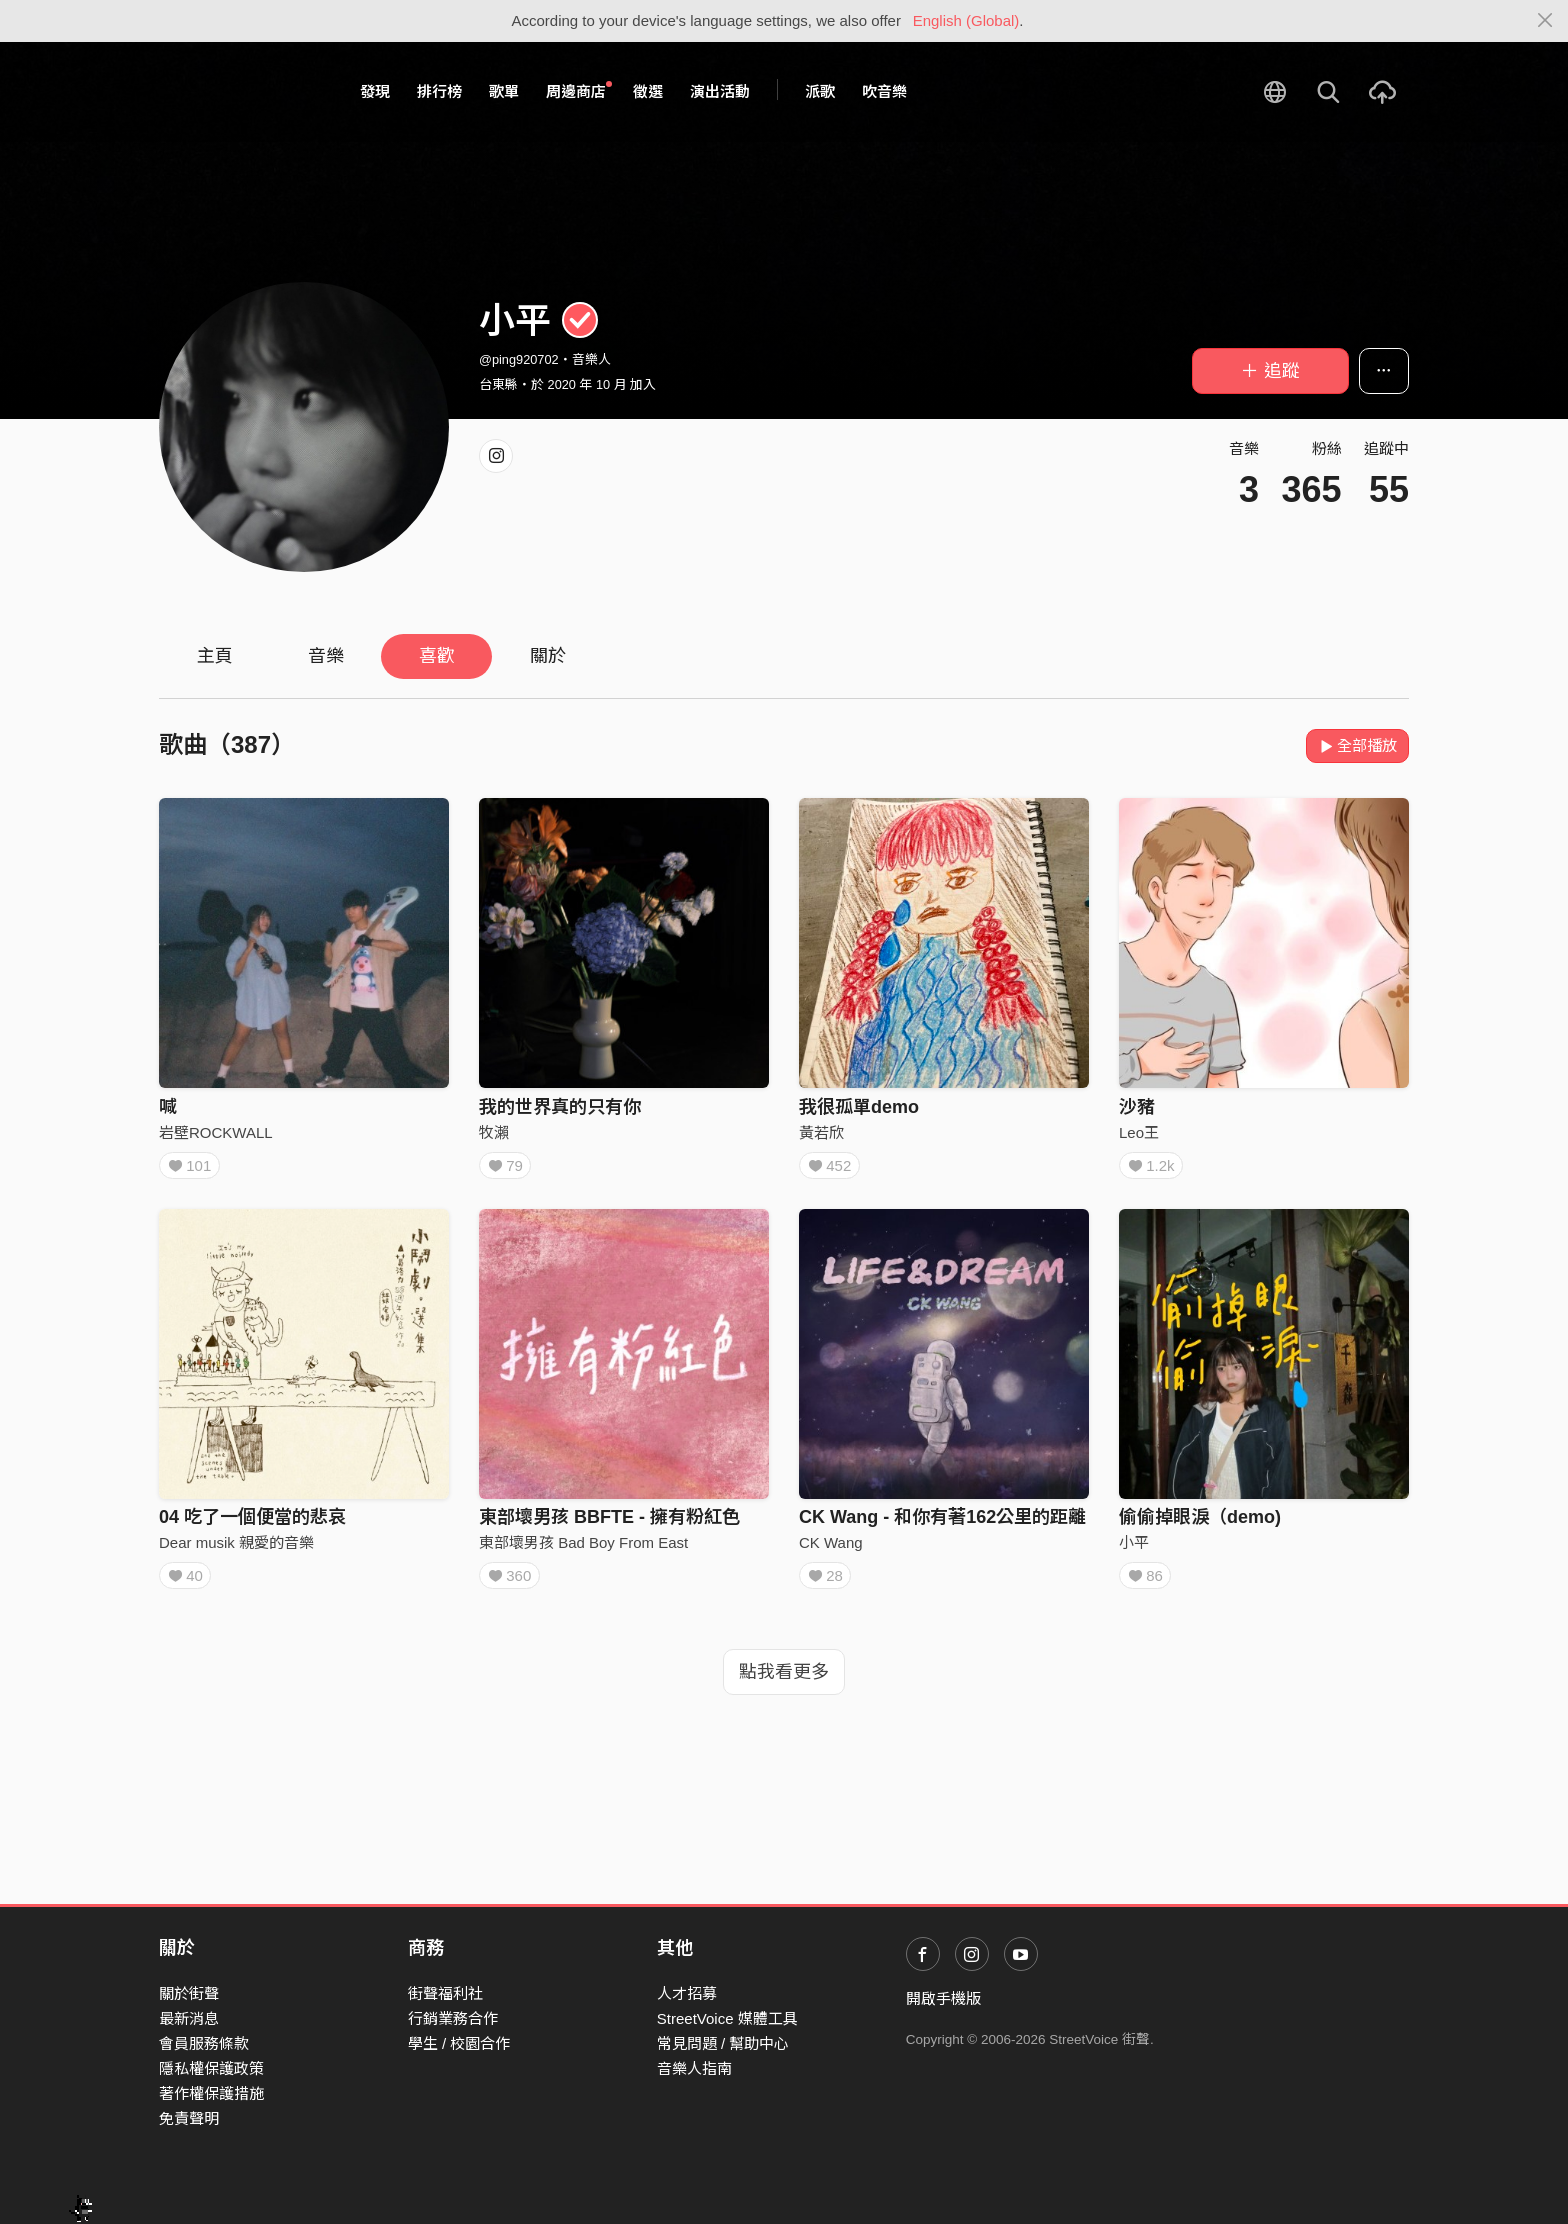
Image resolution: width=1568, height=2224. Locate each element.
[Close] (1545, 21)
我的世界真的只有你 (560, 1107)
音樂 (326, 656)
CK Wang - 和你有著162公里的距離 (942, 1524)
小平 (1134, 1549)
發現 (375, 91)
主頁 (215, 656)
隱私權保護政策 (211, 2068)
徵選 (648, 91)
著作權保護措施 (211, 2093)
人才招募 (687, 1993)
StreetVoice (241, 92)
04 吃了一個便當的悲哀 (252, 1524)
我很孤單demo (859, 1107)
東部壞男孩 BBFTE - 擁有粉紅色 (609, 1524)
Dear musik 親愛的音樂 (236, 1549)
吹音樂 (884, 91)
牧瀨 (494, 1132)
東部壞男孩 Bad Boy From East (583, 1549)
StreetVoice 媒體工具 (727, 2018)
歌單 (504, 91)
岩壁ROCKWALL (216, 1132)
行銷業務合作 (453, 2018)
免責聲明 (189, 2118)
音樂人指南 (694, 2068)
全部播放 (1357, 745)
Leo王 (1139, 1132)
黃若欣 (821, 1132)
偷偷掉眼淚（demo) (1200, 1524)
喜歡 (437, 656)
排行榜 (439, 91)
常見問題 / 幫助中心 (723, 2043)
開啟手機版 (943, 1998)
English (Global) (966, 20)
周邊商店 (579, 91)
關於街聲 (189, 1993)
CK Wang (831, 1549)
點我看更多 (784, 1686)
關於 (548, 656)
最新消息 (189, 2018)
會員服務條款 (204, 2043)
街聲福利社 (445, 1993)
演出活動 (720, 91)
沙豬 (1137, 1107)
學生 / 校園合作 (459, 2043)
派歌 (820, 91)
